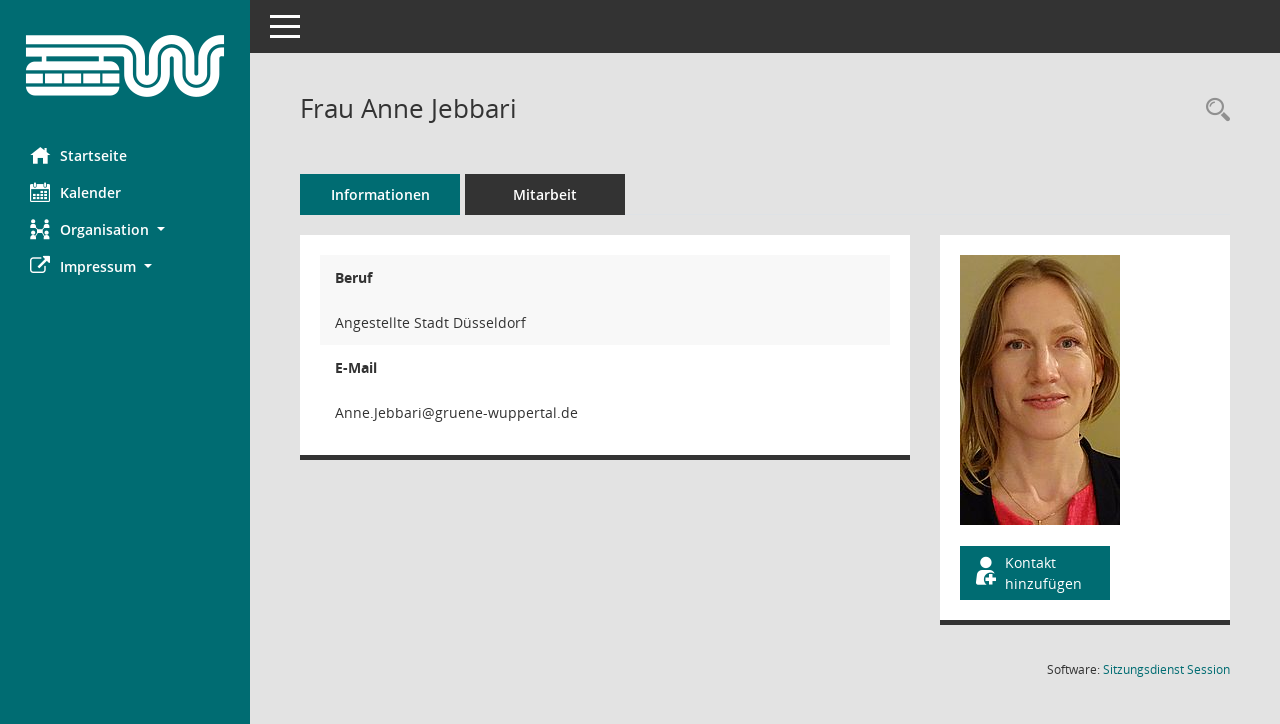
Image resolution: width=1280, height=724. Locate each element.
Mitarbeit (545, 194)
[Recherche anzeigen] (1213, 110)
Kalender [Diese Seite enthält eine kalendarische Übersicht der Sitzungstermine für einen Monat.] (75, 192)
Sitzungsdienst (1166, 669)
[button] (125, 229)
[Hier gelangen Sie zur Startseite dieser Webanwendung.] (125, 66)
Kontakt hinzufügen (1027, 573)
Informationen (380, 194)
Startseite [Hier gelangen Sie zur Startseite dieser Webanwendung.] (78, 155)
